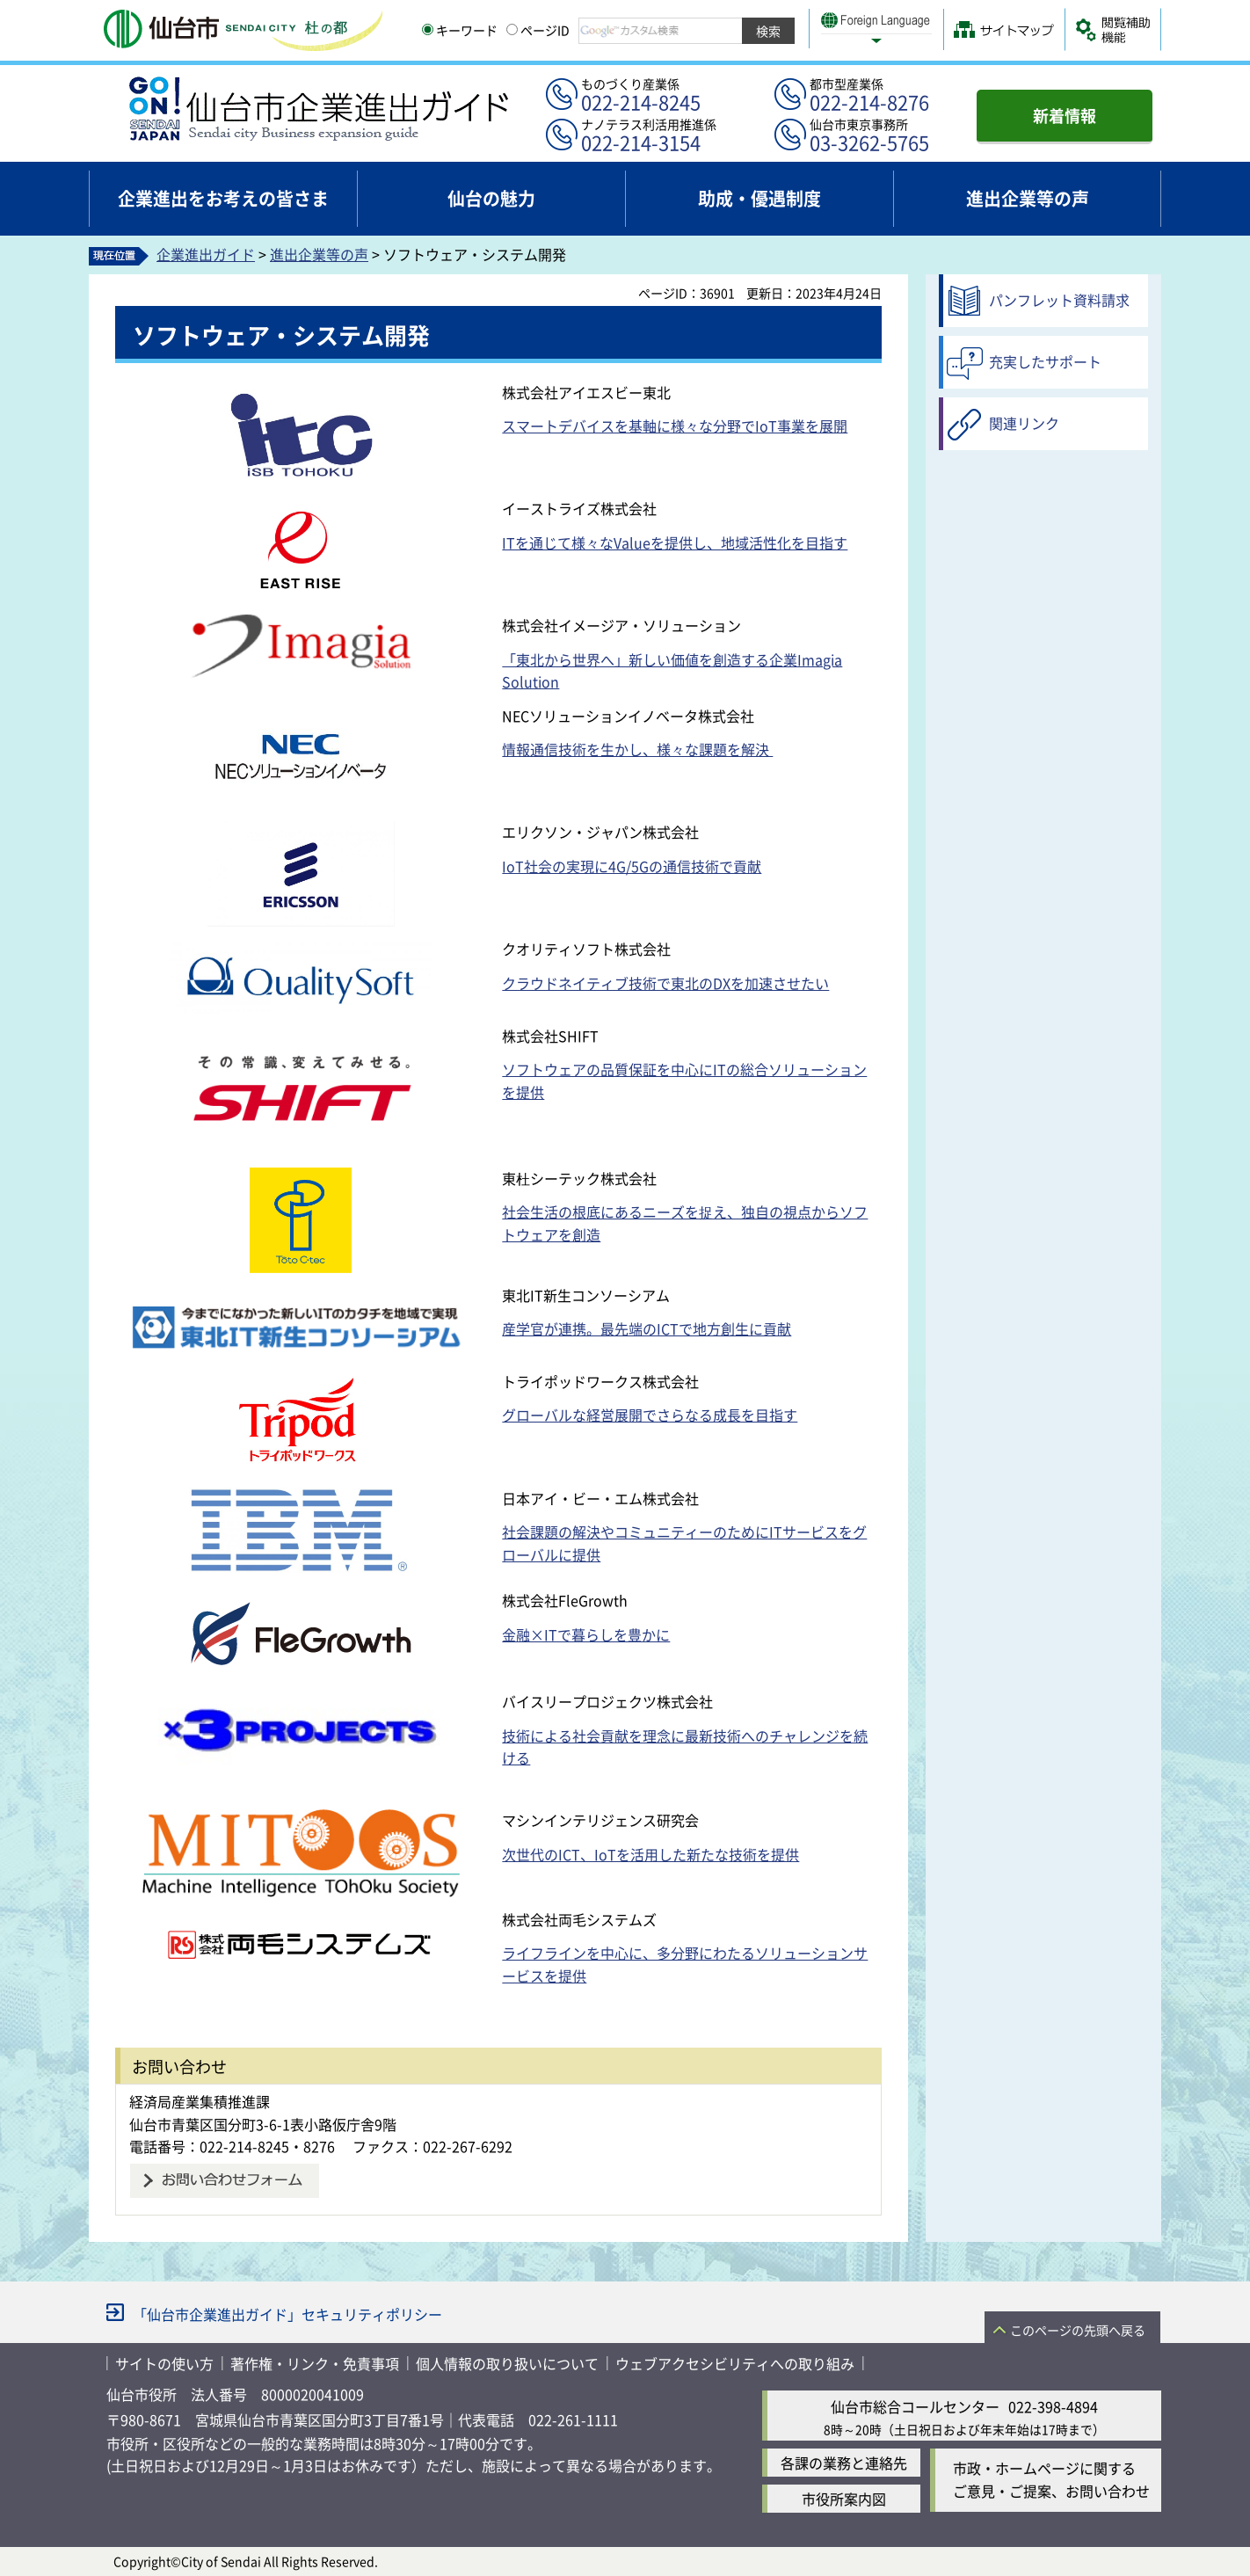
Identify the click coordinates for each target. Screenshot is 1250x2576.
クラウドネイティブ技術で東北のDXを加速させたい (665, 982)
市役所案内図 (844, 2498)
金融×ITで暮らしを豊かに (586, 1634)
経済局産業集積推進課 (199, 2101)
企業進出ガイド (205, 254)
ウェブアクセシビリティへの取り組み (734, 2363)
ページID (538, 30)
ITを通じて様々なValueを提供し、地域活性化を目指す (674, 542)
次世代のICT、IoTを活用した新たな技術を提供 (650, 1854)
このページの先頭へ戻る (1077, 2330)
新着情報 (1064, 115)
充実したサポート (1045, 361)
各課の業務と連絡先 (844, 2462)
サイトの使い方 (164, 2363)
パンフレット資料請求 (1059, 299)
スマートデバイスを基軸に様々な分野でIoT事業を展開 (674, 425)
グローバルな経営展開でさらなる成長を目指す (649, 1414)
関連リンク (1024, 422)
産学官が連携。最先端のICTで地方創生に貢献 (646, 1328)
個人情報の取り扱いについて (507, 2363)
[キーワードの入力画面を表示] (427, 29)
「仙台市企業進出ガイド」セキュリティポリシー (287, 2314)
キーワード (460, 30)
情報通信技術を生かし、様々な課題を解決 (637, 749)
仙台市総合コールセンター (915, 2406)
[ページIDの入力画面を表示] (512, 29)
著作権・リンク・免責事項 (314, 2363)
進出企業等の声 (319, 254)
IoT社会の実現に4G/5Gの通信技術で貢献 (631, 866)
